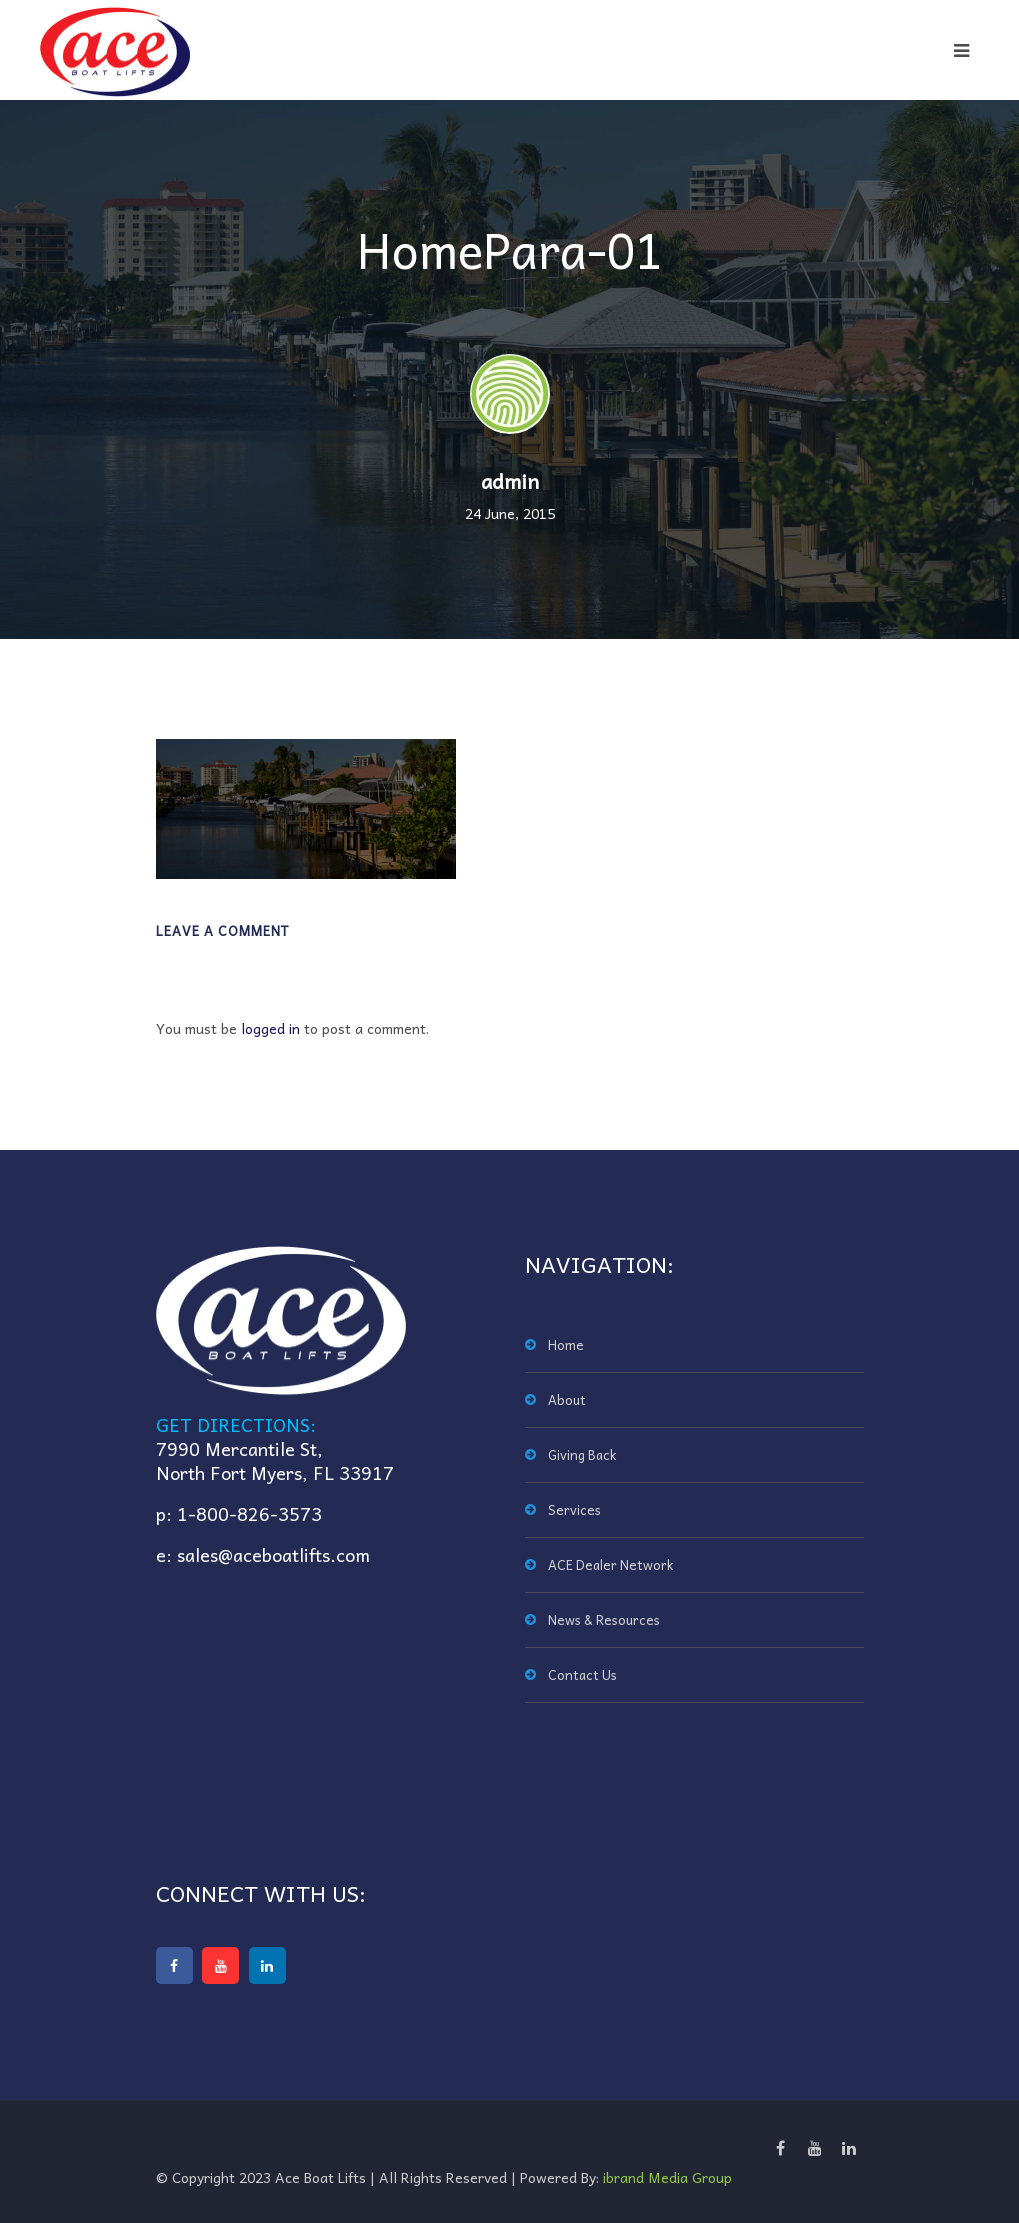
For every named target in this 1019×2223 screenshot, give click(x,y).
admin (510, 481)
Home (566, 1344)
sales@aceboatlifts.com (273, 1554)
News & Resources (604, 1619)
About (567, 1399)
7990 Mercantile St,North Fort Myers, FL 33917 (275, 1460)
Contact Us (582, 1674)
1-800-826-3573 (249, 1513)
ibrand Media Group (667, 2177)
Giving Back (582, 1454)
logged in (270, 1028)
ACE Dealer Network (610, 1564)
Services (574, 1509)
